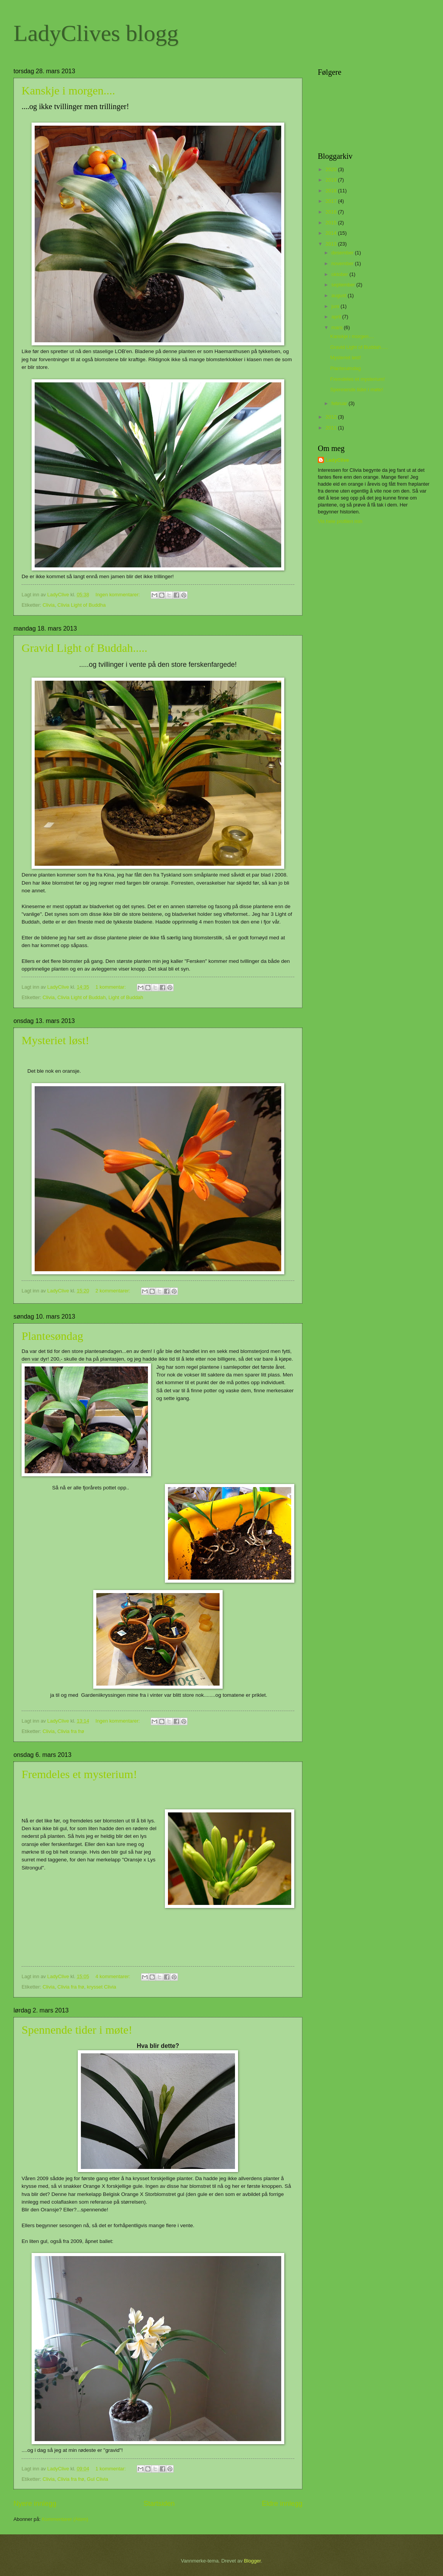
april (336, 317)
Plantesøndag (52, 1335)
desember (343, 253)
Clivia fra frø (70, 1731)
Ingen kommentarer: (118, 594)
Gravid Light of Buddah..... (85, 647)
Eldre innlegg (282, 2503)
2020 (332, 169)
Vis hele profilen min (340, 521)
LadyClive (337, 460)
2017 (332, 201)
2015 (332, 222)
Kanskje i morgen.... (68, 90)
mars (337, 327)
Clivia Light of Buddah (81, 997)
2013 (332, 244)
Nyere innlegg (34, 2503)
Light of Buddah (125, 997)
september (343, 285)
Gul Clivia (97, 2479)
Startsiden (159, 2503)
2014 (332, 233)
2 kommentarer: (114, 1291)
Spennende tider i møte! (77, 2029)
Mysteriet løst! (55, 1040)
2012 (332, 417)
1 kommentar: (111, 987)
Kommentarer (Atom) (65, 2519)
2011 (332, 428)
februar (339, 403)
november (343, 263)
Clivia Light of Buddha (81, 605)
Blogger (252, 2561)
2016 (332, 212)
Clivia (48, 605)
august (339, 295)
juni (336, 306)
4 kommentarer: (114, 1976)
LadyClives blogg (95, 33)
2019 (332, 180)
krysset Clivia (101, 1987)
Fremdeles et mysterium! (79, 1774)
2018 (332, 190)
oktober (340, 274)
